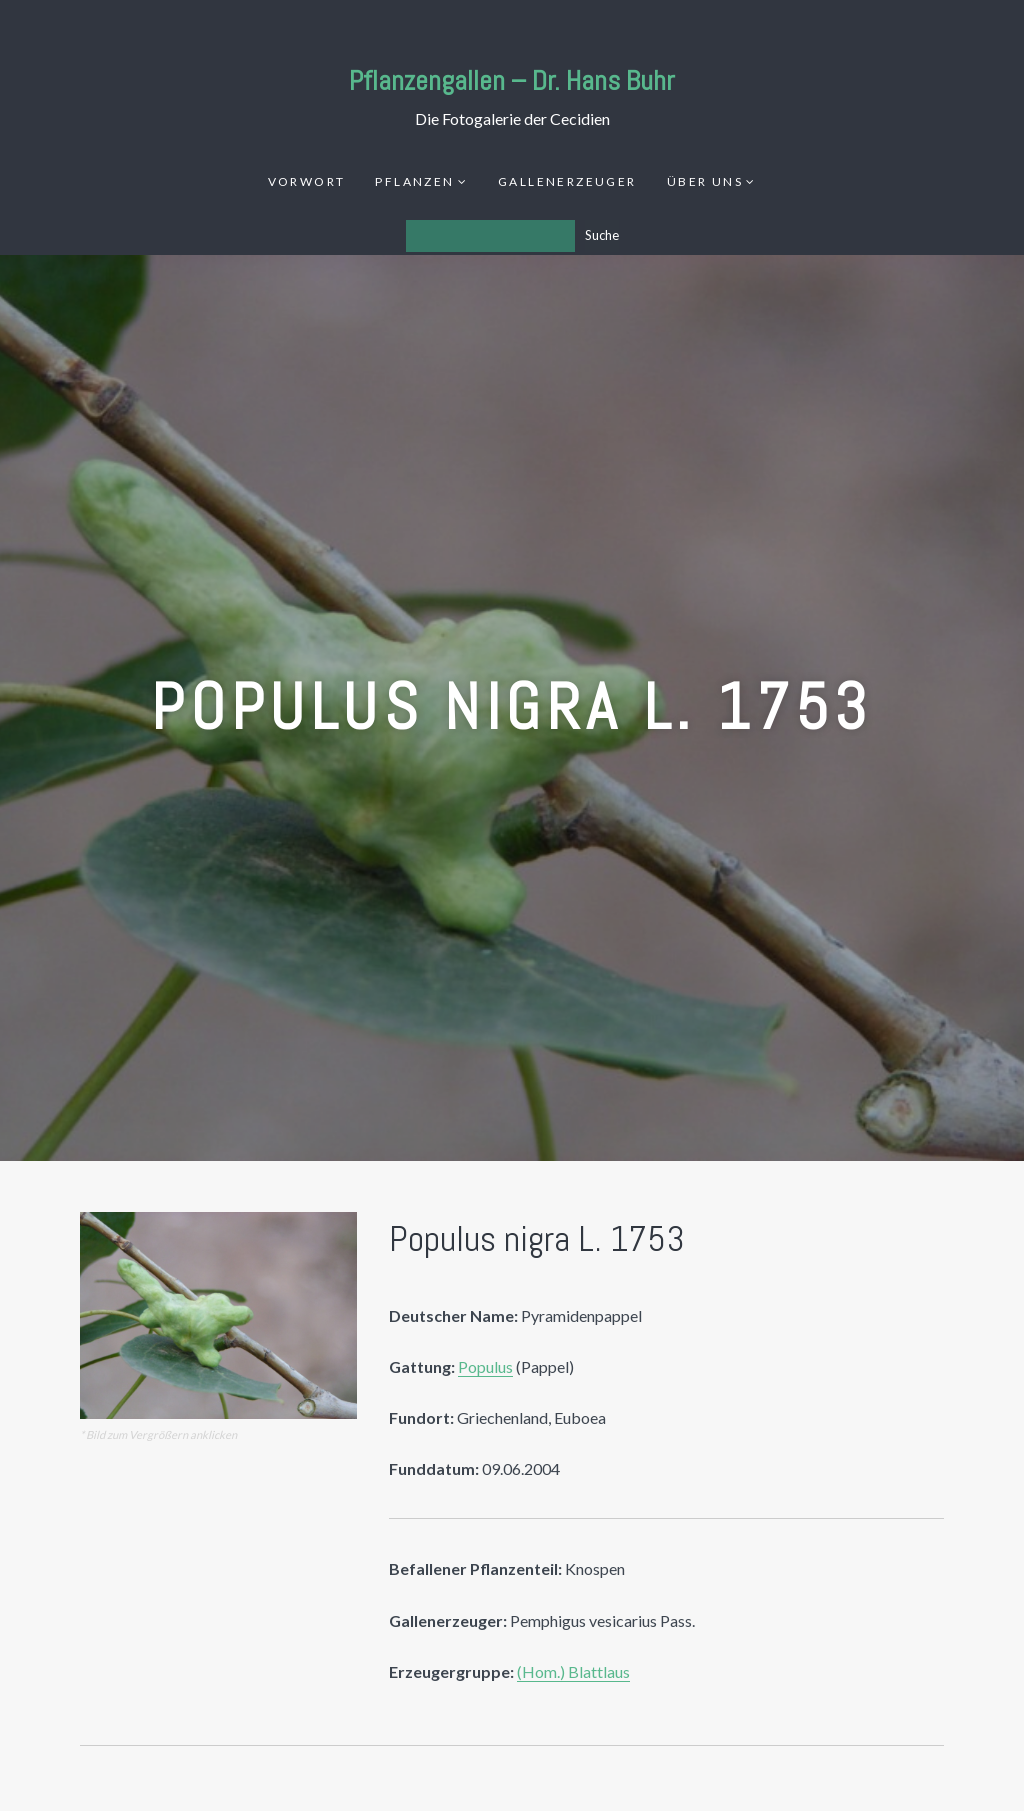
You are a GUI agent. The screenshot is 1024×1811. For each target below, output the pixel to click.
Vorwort (307, 181)
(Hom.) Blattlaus (573, 1671)
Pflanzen (414, 181)
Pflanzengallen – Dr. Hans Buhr (512, 80)
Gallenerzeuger (567, 181)
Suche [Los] (602, 235)
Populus (485, 1366)
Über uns (705, 181)
